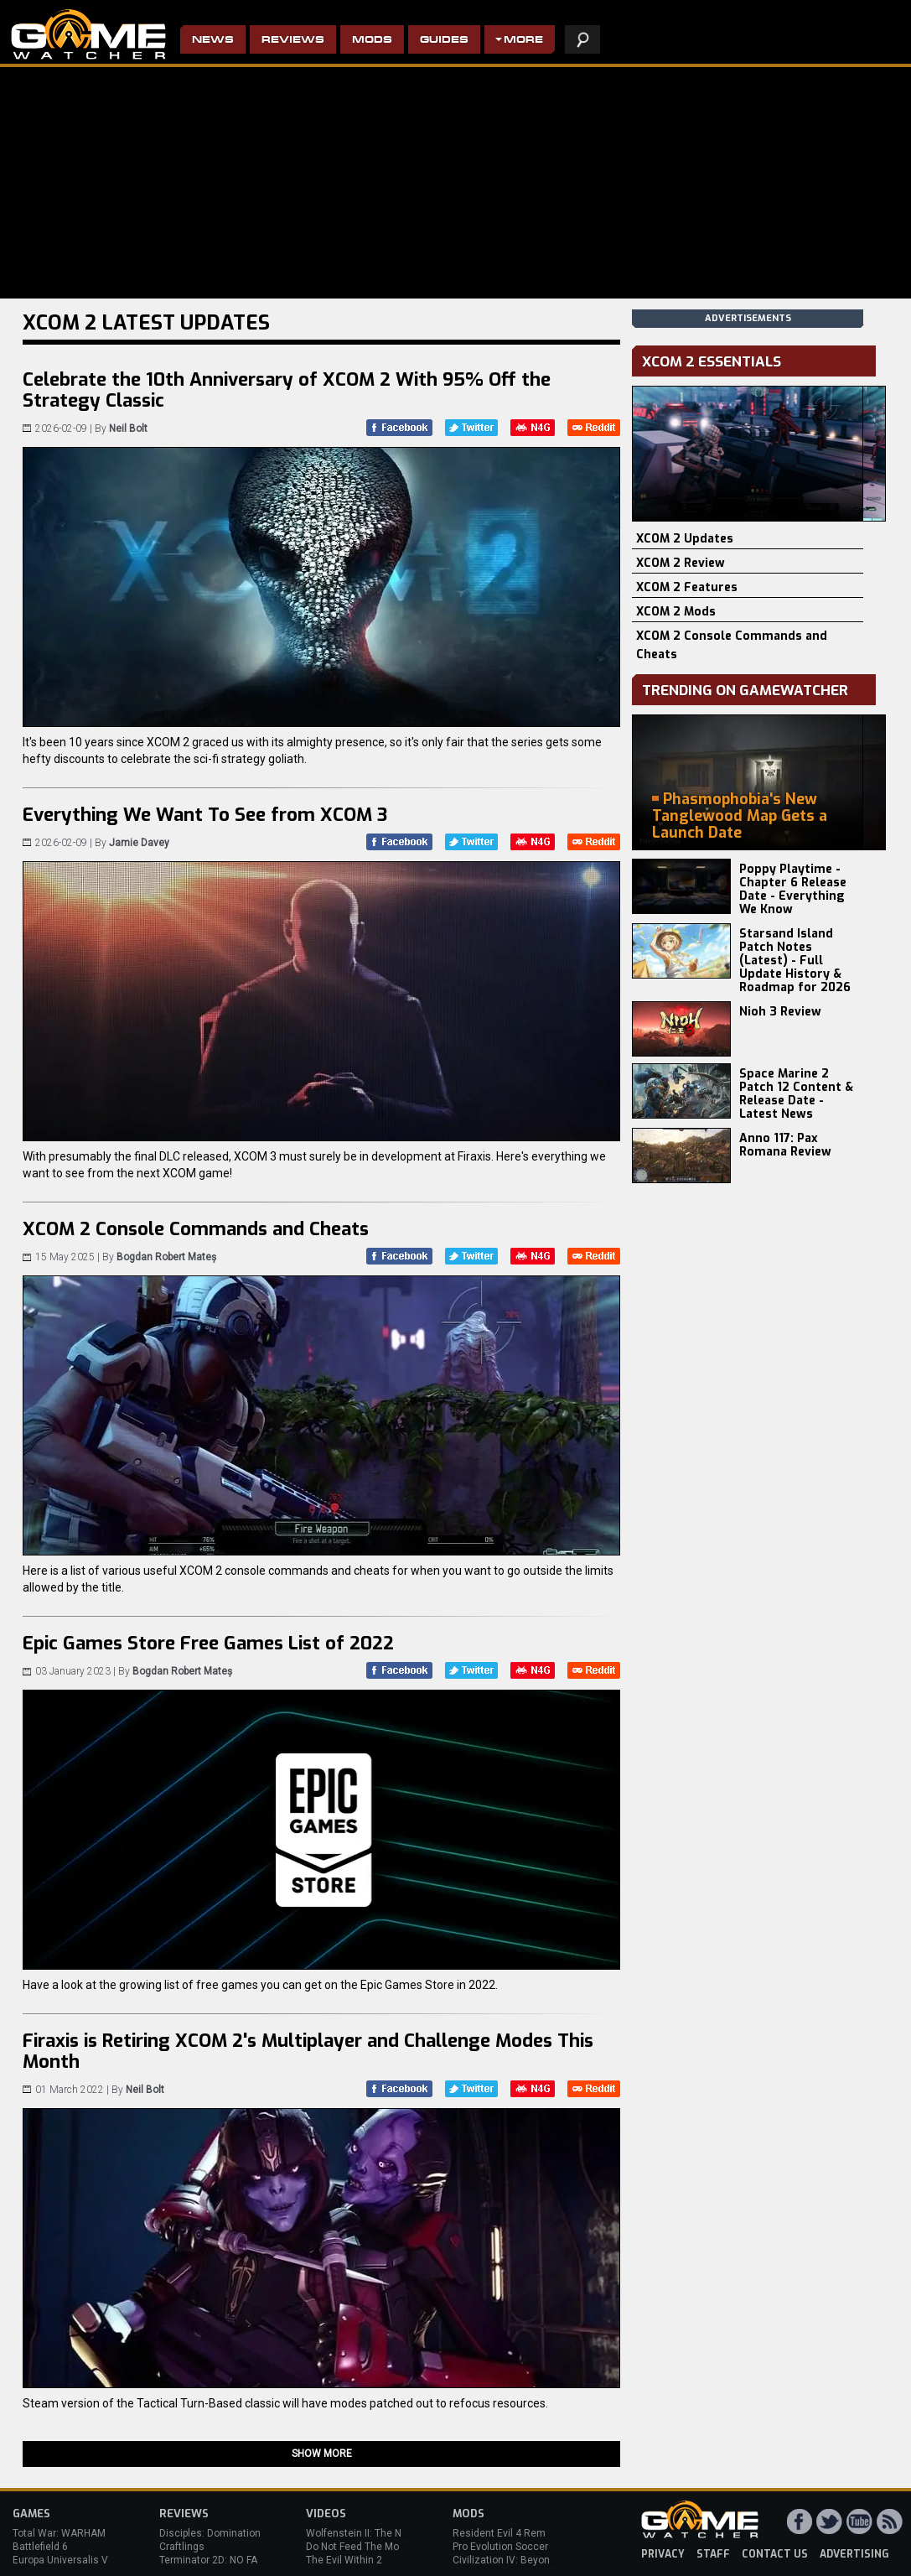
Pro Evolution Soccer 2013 (513, 2547)
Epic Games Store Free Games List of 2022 (208, 1643)
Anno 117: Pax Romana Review (785, 1145)
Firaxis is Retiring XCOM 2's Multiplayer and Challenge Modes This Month (308, 2050)
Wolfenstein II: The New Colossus (384, 2533)
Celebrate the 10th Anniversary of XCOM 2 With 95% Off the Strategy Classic (287, 389)
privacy (663, 2554)
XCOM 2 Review (680, 563)
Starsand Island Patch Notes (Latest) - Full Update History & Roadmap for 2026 (795, 960)
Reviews (292, 40)
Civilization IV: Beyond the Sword (528, 2560)
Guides (444, 40)
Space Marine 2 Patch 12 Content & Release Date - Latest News (796, 1094)
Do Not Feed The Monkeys (366, 2547)
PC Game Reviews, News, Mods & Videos (88, 34)
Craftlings (181, 2547)
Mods (372, 40)
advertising (854, 2554)
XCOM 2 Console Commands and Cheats (196, 1229)
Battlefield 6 (40, 2547)
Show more (322, 2453)
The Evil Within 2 (344, 2560)
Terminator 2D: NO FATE (213, 2560)
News (213, 40)
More (523, 40)
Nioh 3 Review (780, 1012)
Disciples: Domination (210, 2533)
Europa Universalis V (60, 2560)
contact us (775, 2554)
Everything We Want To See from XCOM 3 (205, 814)
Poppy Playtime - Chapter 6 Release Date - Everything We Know (792, 889)
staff (713, 2554)
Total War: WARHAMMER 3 (74, 2533)
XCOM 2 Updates (684, 539)
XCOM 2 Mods (676, 612)
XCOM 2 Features (687, 587)
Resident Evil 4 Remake (507, 2533)
